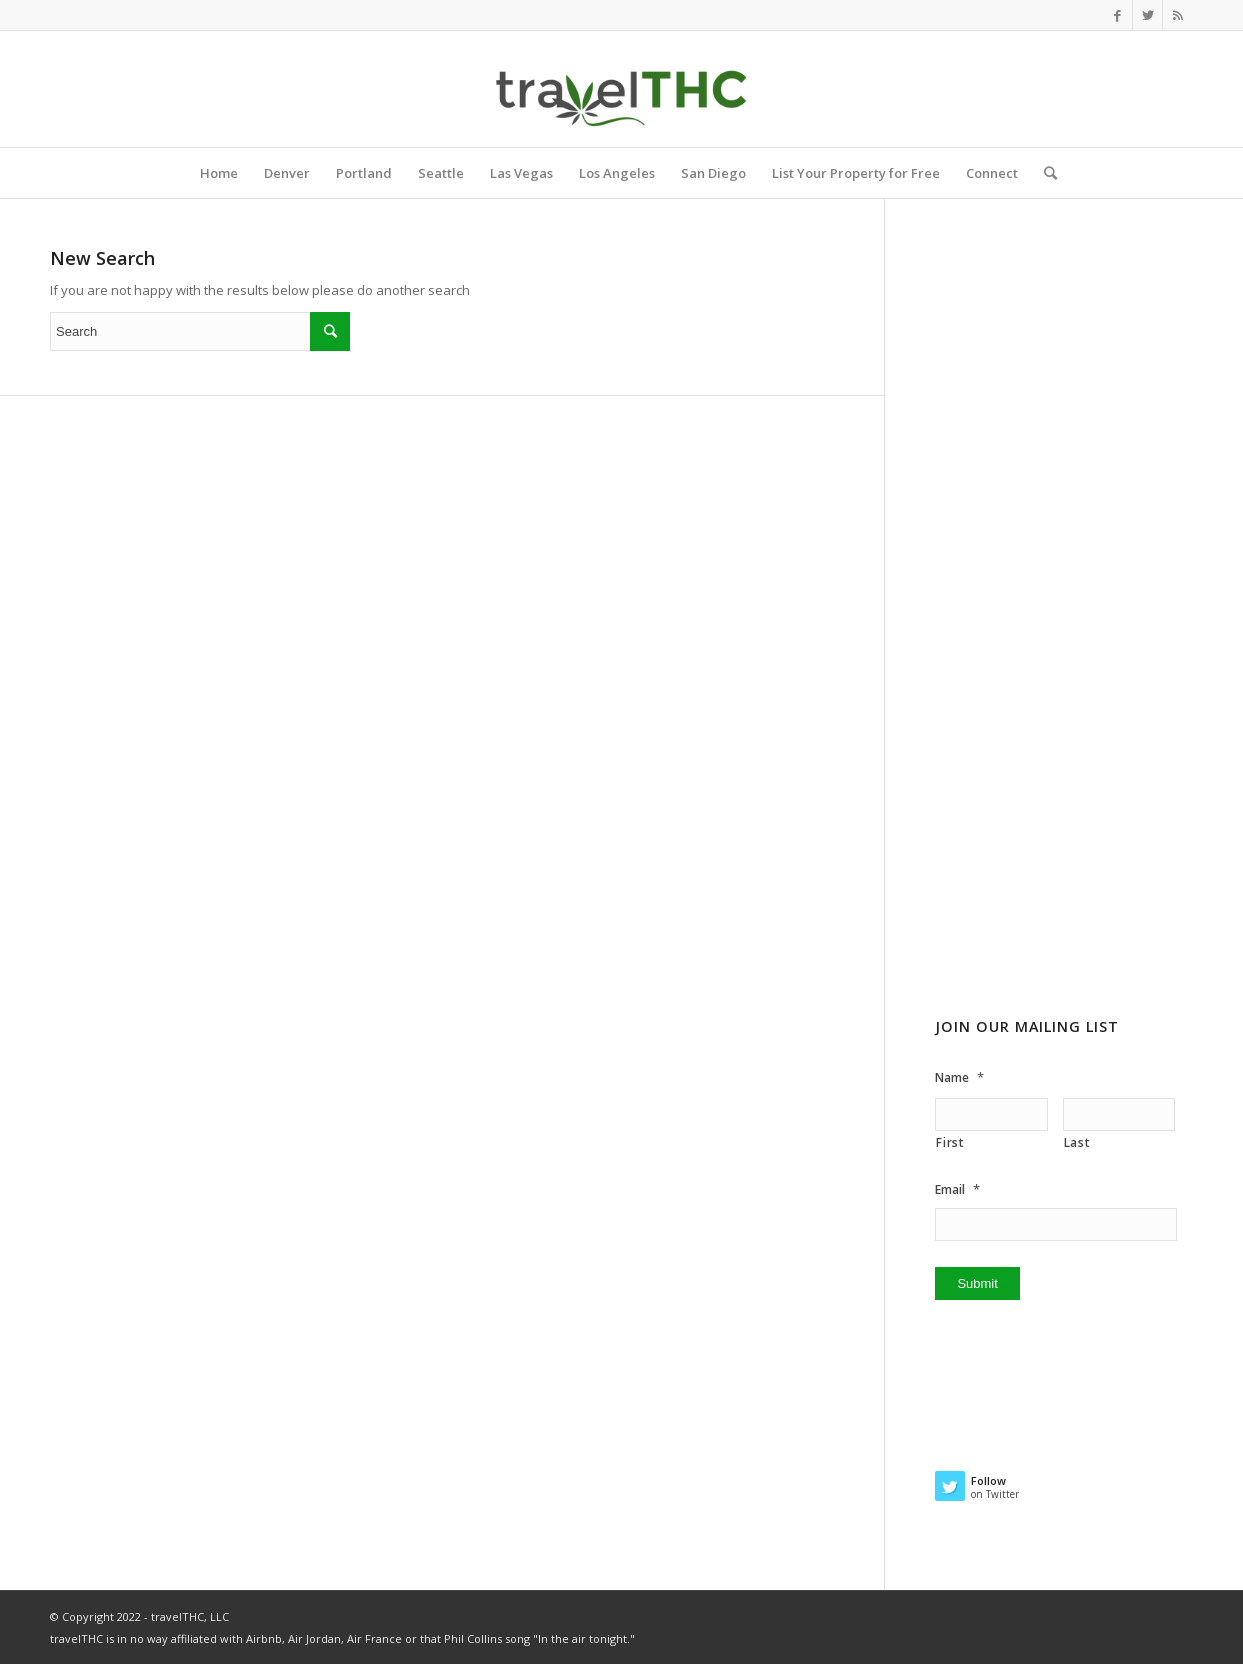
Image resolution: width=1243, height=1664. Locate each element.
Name (959, 1077)
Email (957, 1189)
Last (1077, 1142)
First (950, 1142)
